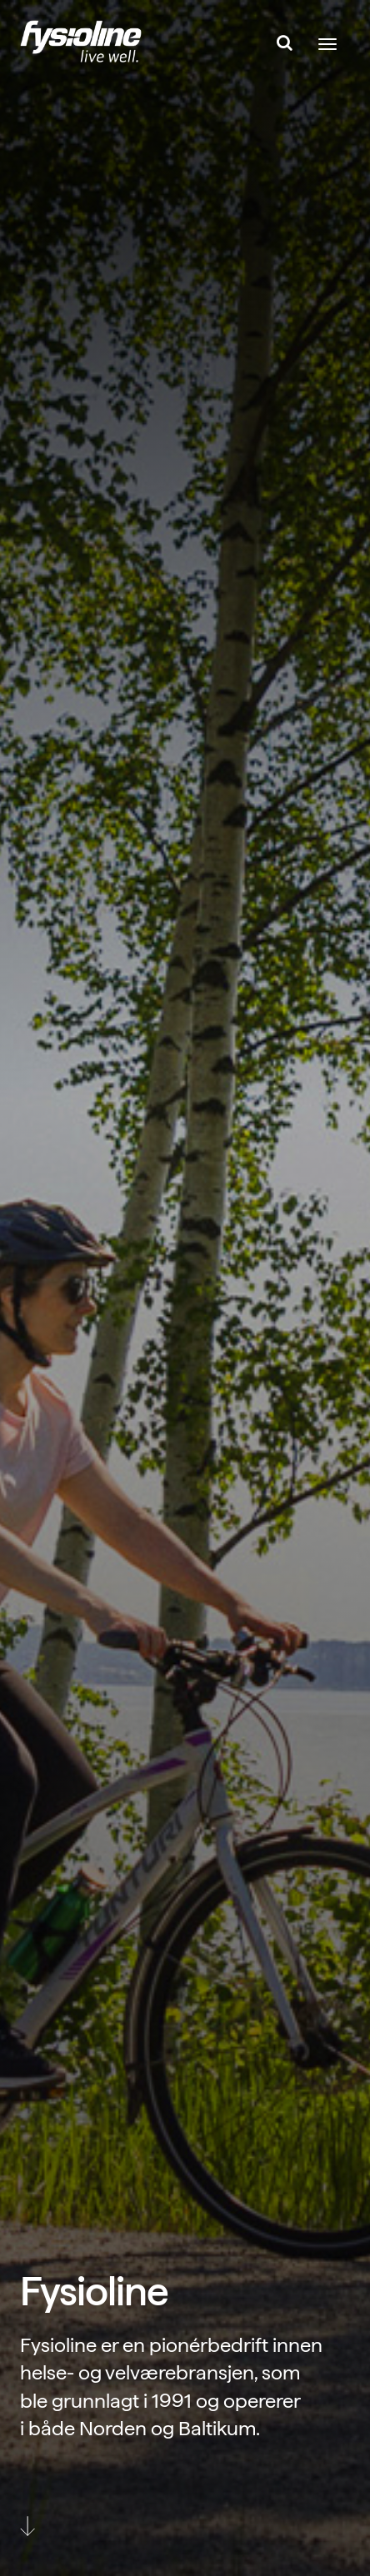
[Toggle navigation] (327, 43)
